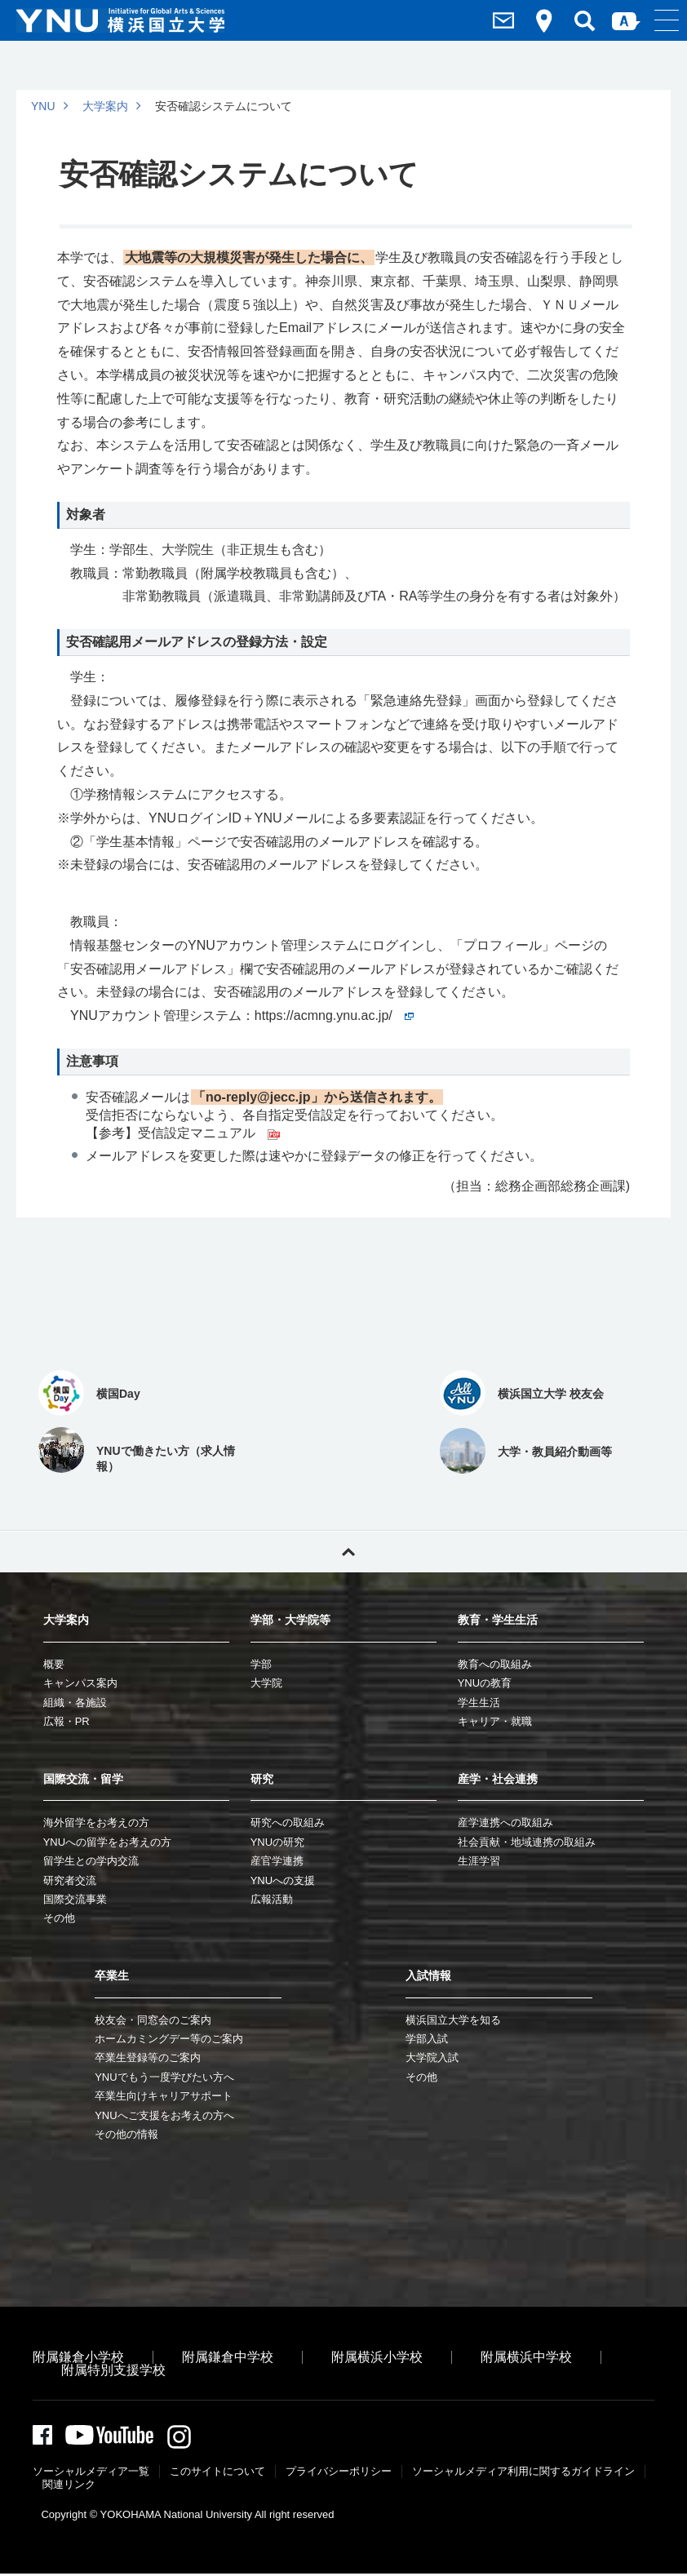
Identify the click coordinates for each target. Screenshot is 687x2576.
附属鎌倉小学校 (78, 2357)
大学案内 (105, 106)
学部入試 (427, 2039)
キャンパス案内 (80, 1683)
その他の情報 (126, 2134)
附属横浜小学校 (377, 2357)
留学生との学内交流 (91, 1861)
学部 (261, 1664)
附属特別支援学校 (113, 2370)
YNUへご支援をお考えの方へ (164, 2115)
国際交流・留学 (83, 1778)
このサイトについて (217, 2473)
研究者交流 (69, 1880)
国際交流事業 (75, 1899)
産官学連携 (277, 1861)
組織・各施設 (75, 1702)
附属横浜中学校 (526, 2357)
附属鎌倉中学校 (227, 2357)
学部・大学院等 (290, 1619)
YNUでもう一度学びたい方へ (164, 2077)
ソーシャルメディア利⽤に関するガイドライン (523, 2473)
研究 (261, 1778)
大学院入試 (432, 2057)
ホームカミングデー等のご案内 (169, 2039)
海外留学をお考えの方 (96, 1822)
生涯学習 (479, 1861)
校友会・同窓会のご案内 (153, 2020)
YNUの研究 (277, 1842)
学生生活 (479, 1702)
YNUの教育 (485, 1683)
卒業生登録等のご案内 (148, 2057)
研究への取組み (287, 1822)
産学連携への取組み (505, 1822)
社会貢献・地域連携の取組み (527, 1842)
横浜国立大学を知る (453, 2020)
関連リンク (68, 2487)
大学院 (266, 1683)
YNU (43, 106)
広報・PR (66, 1721)
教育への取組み (495, 1664)
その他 (59, 1918)
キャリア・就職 (495, 1721)
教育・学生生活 (498, 1619)
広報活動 (271, 1899)
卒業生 (112, 1975)
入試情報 (428, 1975)
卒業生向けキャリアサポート (164, 2096)
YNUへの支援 (282, 1880)
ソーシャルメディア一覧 (91, 2473)
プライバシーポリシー (339, 2473)
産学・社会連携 (498, 1778)
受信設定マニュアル (209, 1133)
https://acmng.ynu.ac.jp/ (334, 1015)
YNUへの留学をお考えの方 (107, 1842)
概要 (53, 1664)
